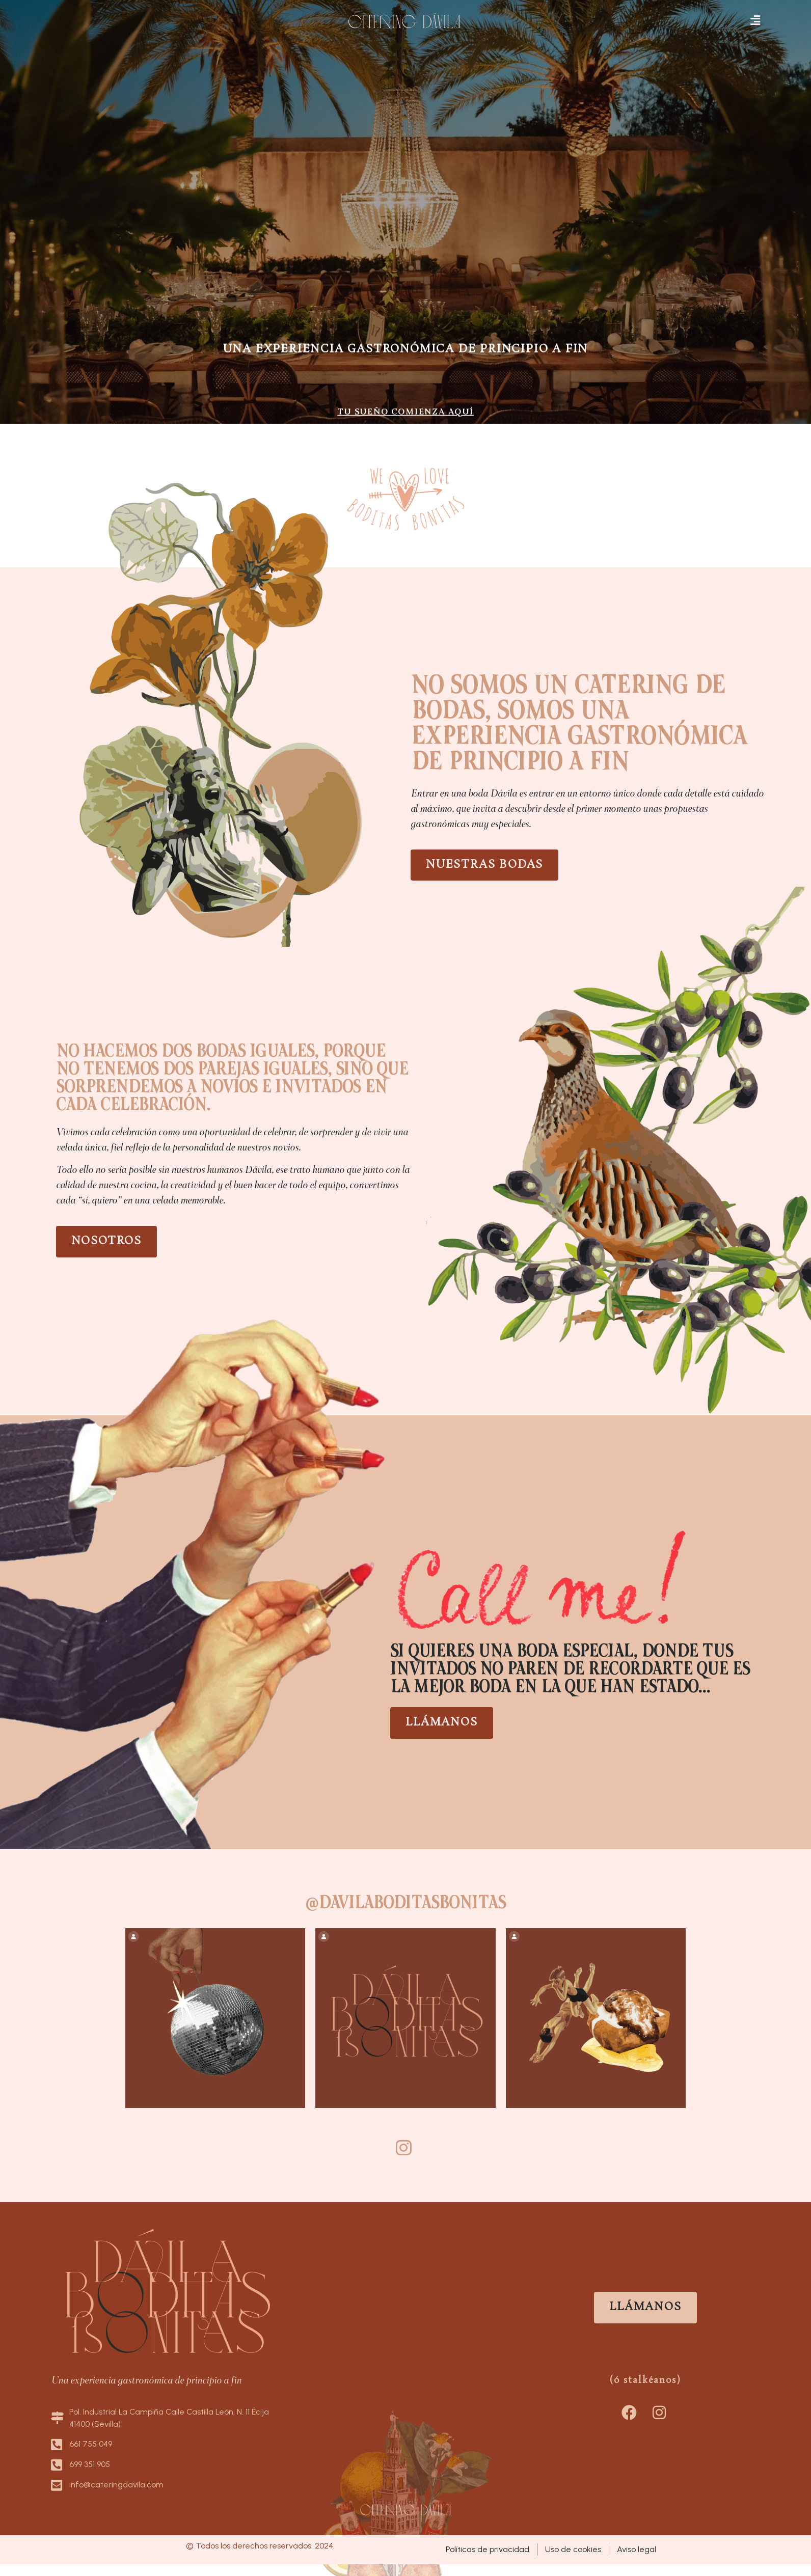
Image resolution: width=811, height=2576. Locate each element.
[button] (755, 20)
